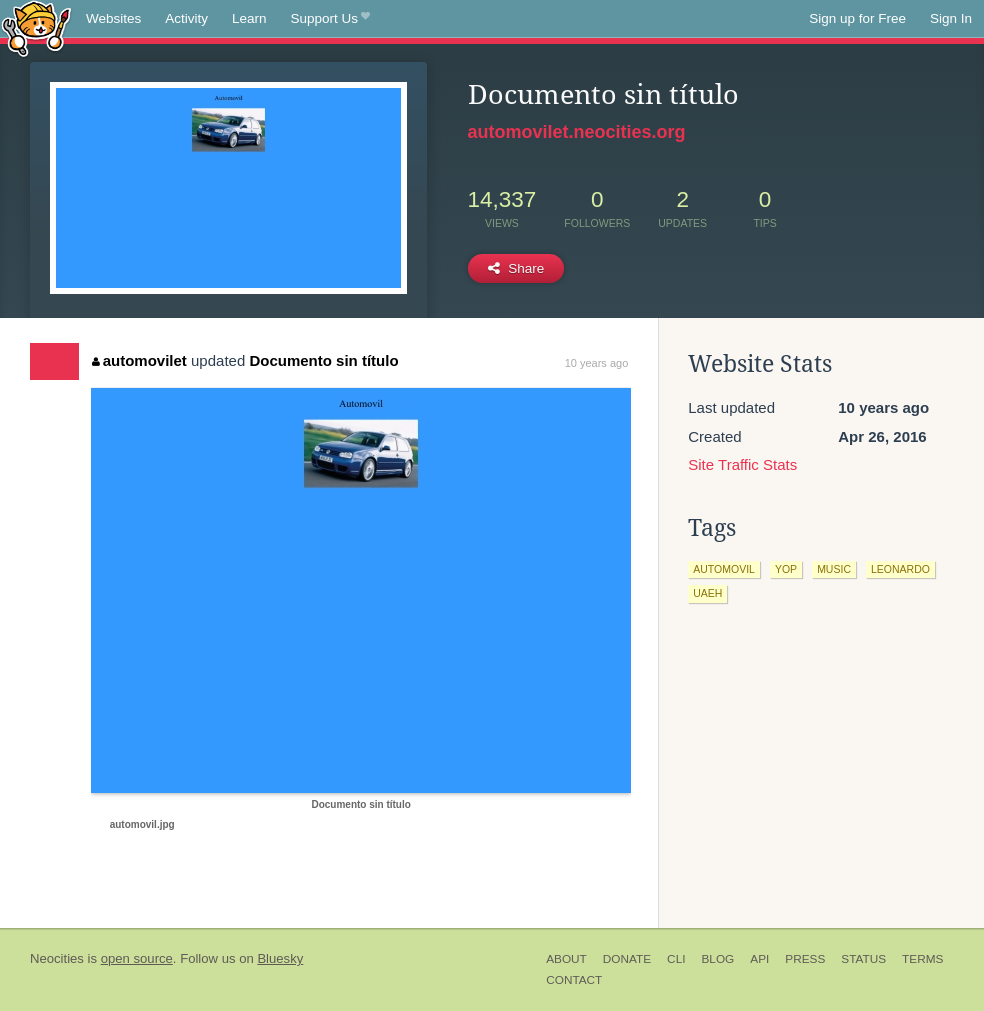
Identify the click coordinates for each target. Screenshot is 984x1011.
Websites (113, 18)
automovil (724, 569)
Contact (574, 980)
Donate (627, 959)
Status (863, 959)
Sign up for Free (857, 18)
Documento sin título (323, 360)
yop (786, 569)
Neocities (57, 958)
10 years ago (597, 363)
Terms (922, 959)
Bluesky (280, 958)
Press (805, 959)
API (759, 959)
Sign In (951, 18)
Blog (717, 959)
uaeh (707, 593)
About (566, 959)
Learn (249, 18)
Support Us (330, 19)
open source (137, 958)
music (834, 569)
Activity (186, 18)
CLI (676, 959)
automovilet (139, 360)
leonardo (900, 569)
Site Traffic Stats (742, 464)
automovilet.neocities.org (577, 132)
